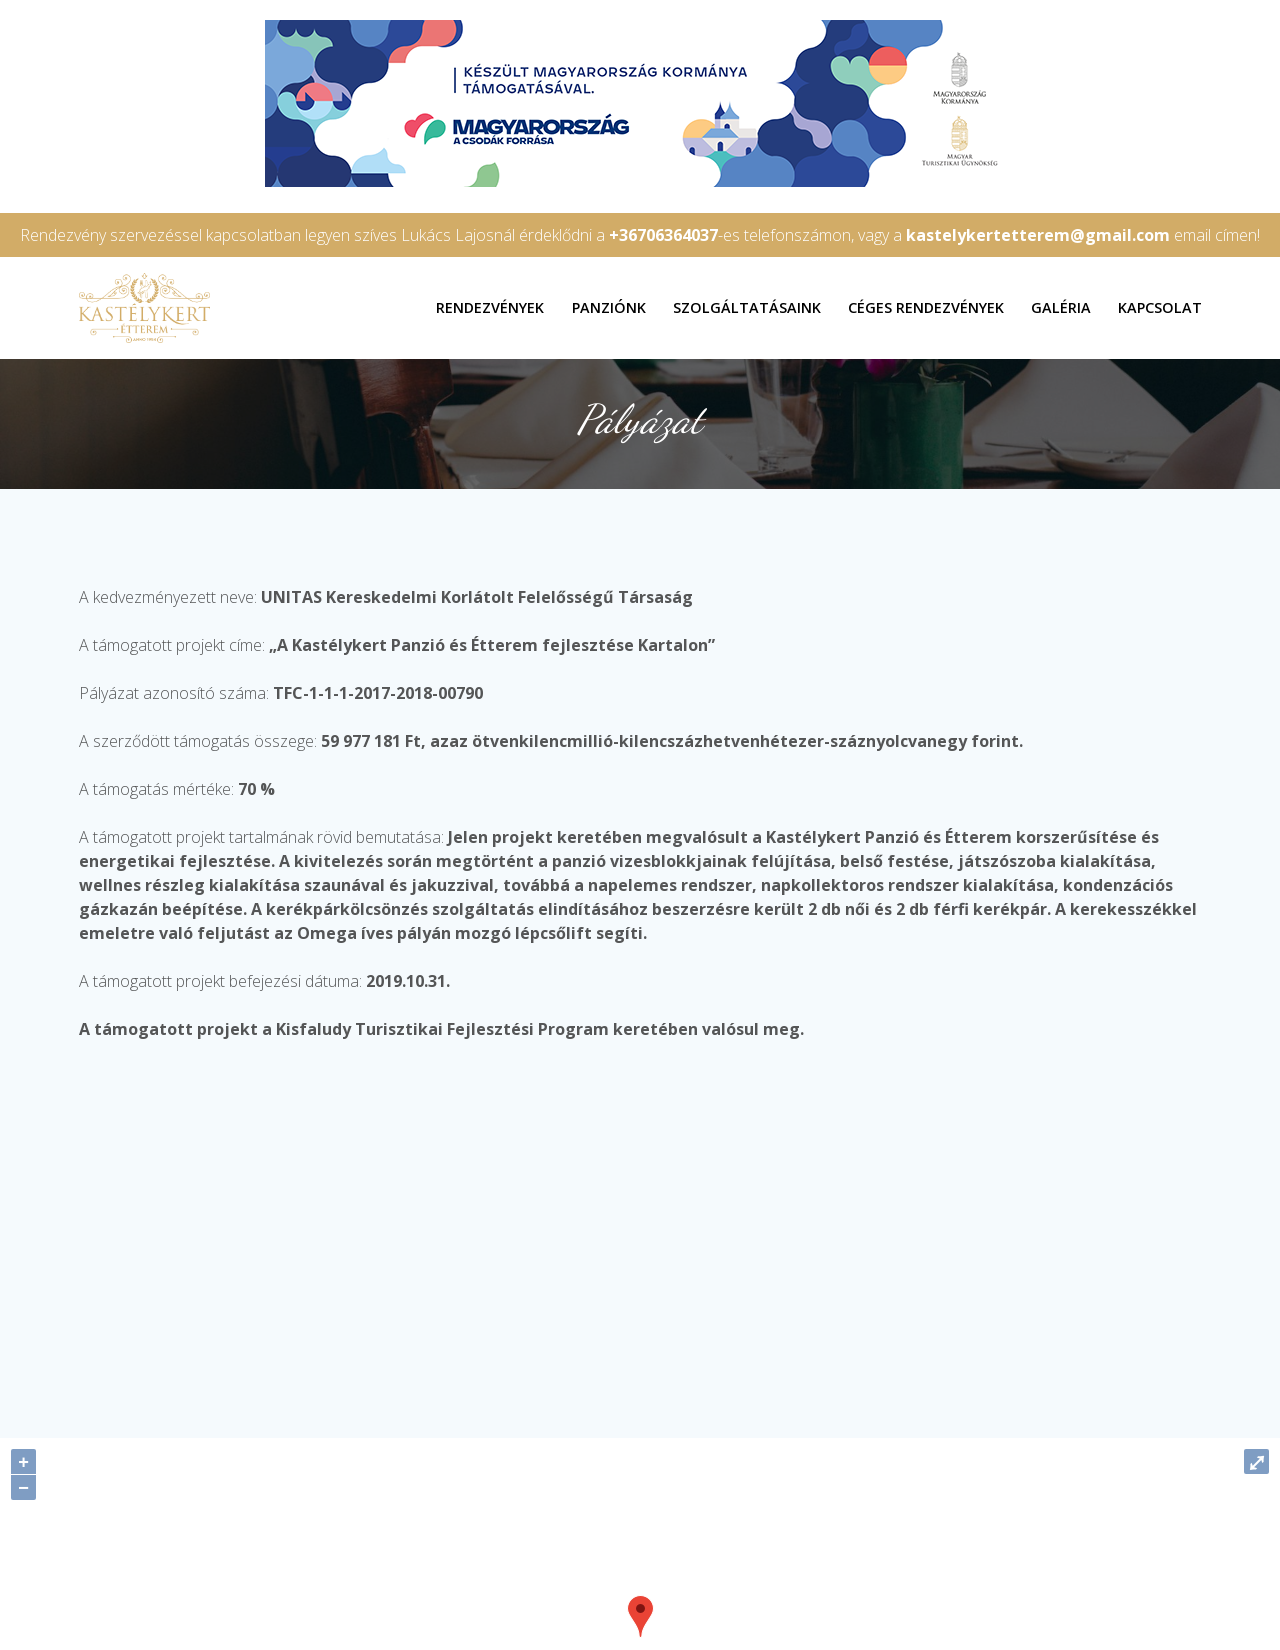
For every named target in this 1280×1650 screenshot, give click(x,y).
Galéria (1061, 307)
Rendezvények (490, 307)
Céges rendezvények (926, 307)
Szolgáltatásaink (747, 307)
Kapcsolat (1160, 307)
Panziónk (609, 307)
